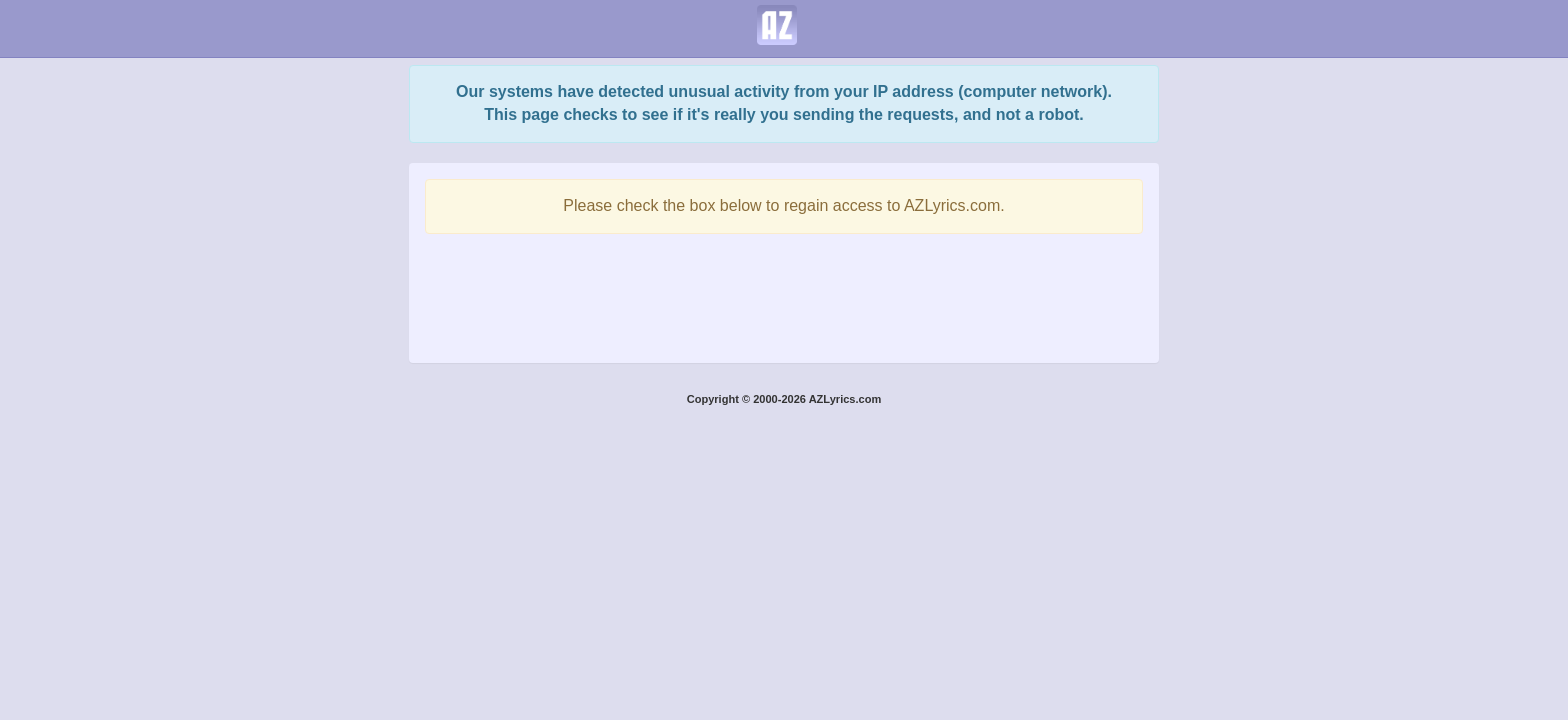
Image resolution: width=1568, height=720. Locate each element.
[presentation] (784, 293)
